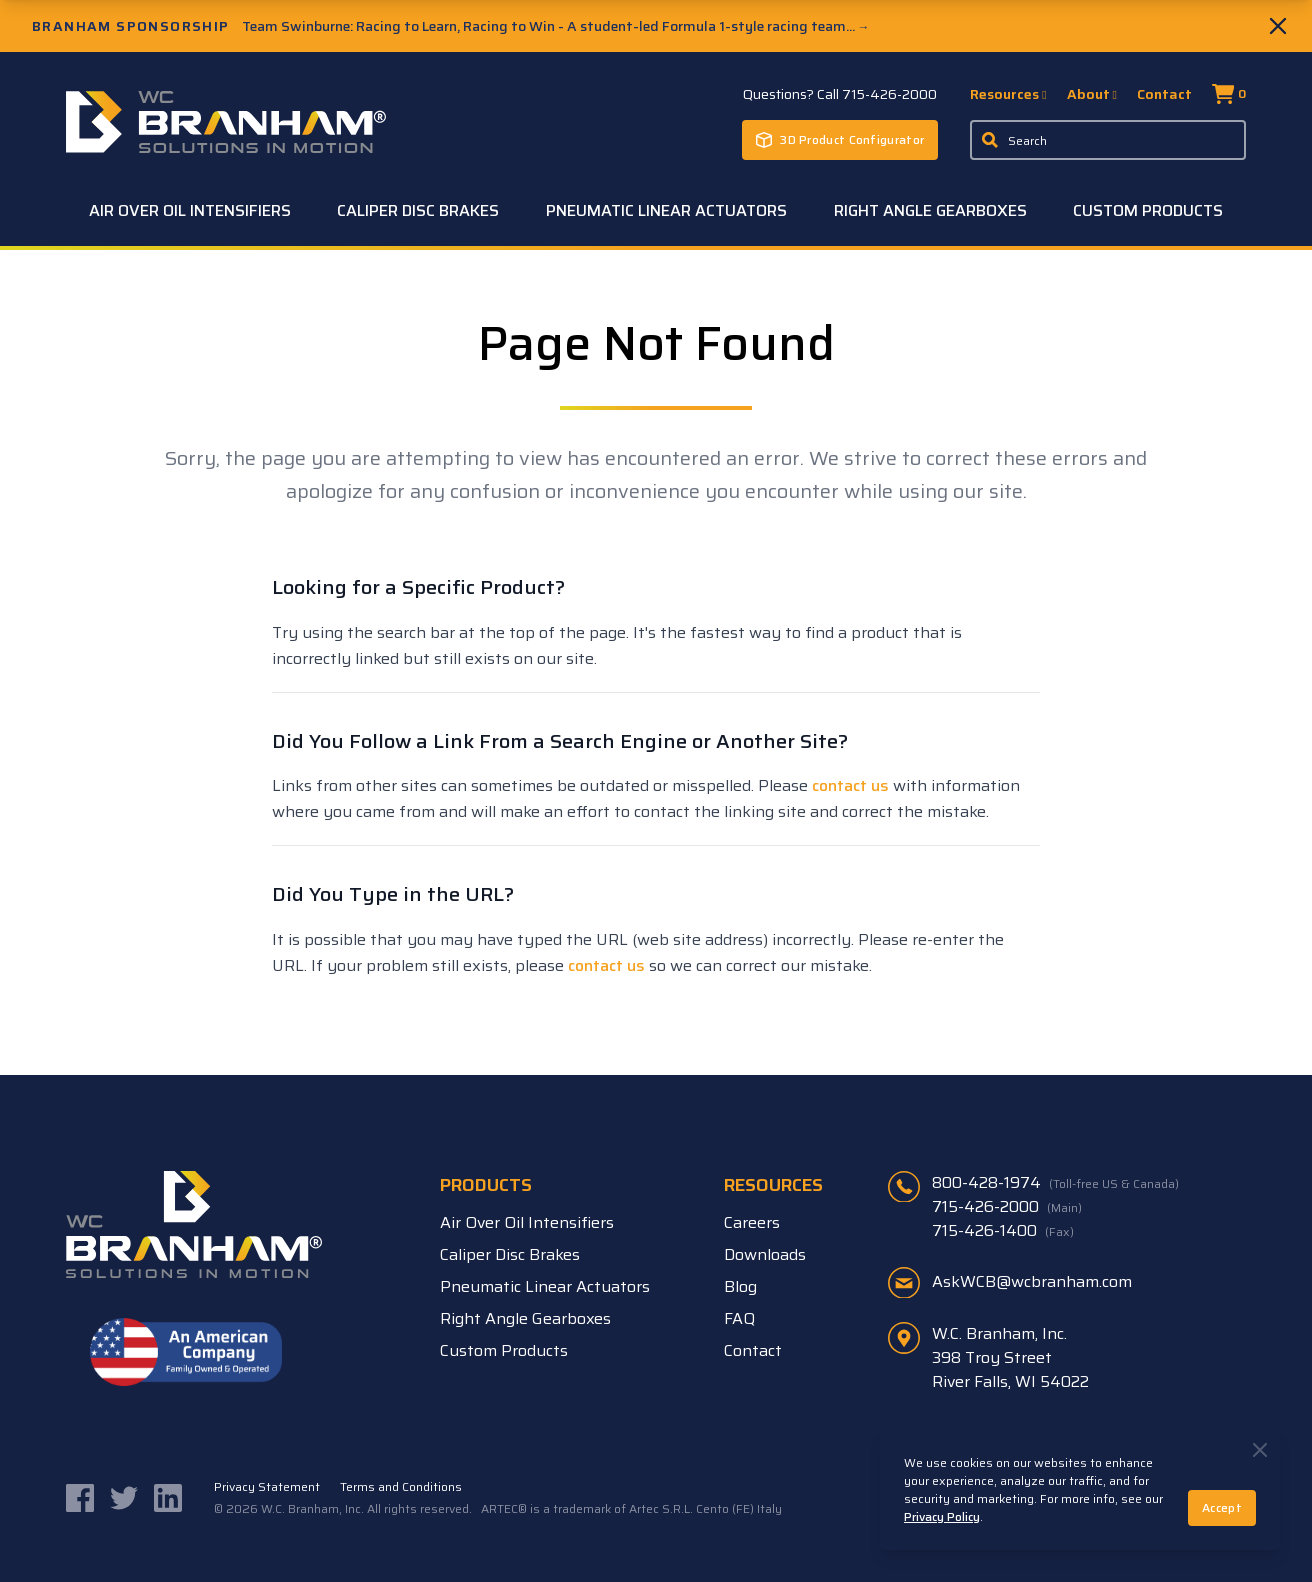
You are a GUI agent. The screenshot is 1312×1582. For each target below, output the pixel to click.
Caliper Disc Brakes (418, 210)
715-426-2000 (1007, 1207)
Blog (740, 1286)
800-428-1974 (1055, 1183)
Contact (1164, 94)
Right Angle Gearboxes (930, 210)
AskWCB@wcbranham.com (1032, 1281)
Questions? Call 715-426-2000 (840, 94)
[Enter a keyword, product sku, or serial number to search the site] (1108, 140)
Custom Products (1148, 210)
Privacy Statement (267, 1487)
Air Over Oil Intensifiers (190, 210)
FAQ (739, 1318)
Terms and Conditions (401, 1487)
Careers (752, 1222)
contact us (850, 785)
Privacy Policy (942, 1516)
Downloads (765, 1254)
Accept (1222, 1507)
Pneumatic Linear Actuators (666, 210)
